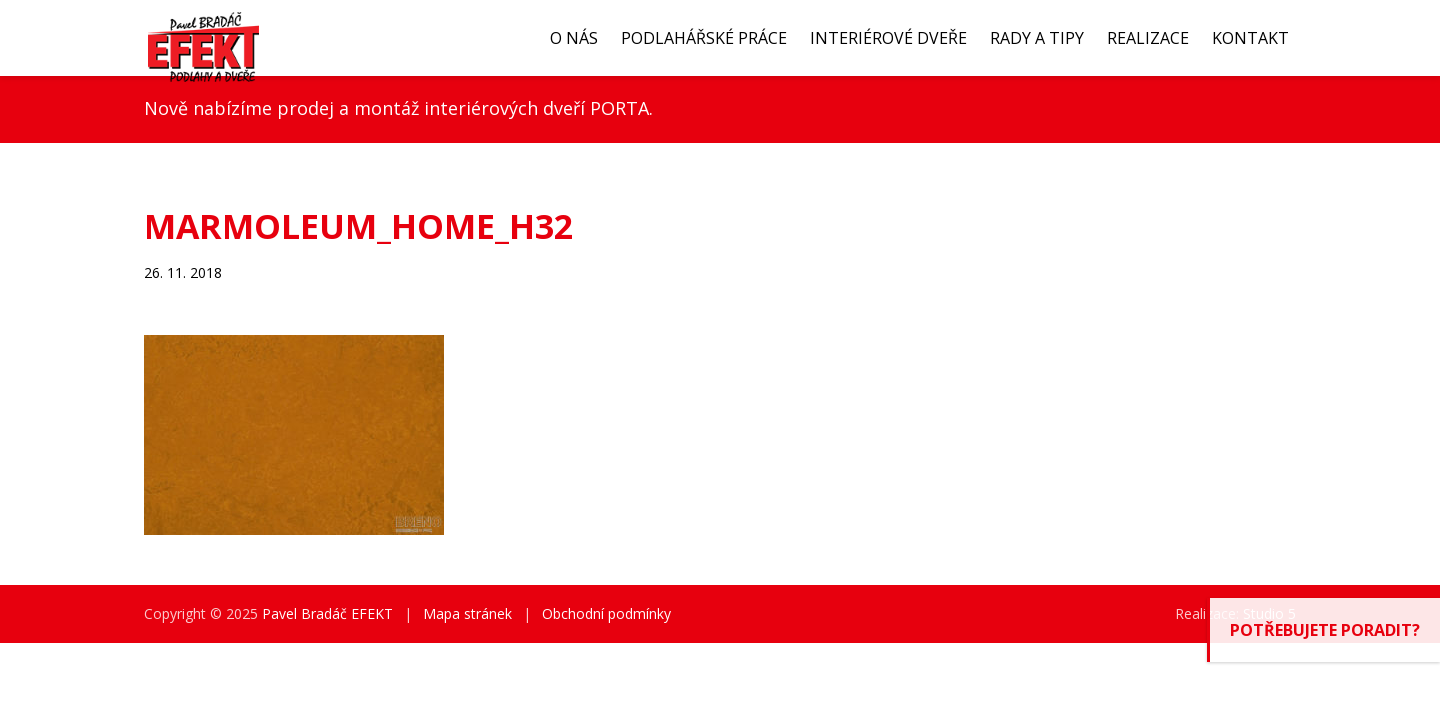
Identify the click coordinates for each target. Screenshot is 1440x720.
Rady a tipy (1037, 38)
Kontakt (1250, 38)
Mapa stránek (467, 613)
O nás (574, 38)
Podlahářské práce (704, 38)
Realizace (1148, 38)
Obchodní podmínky (606, 613)
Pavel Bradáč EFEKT (327, 613)
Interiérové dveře (888, 38)
